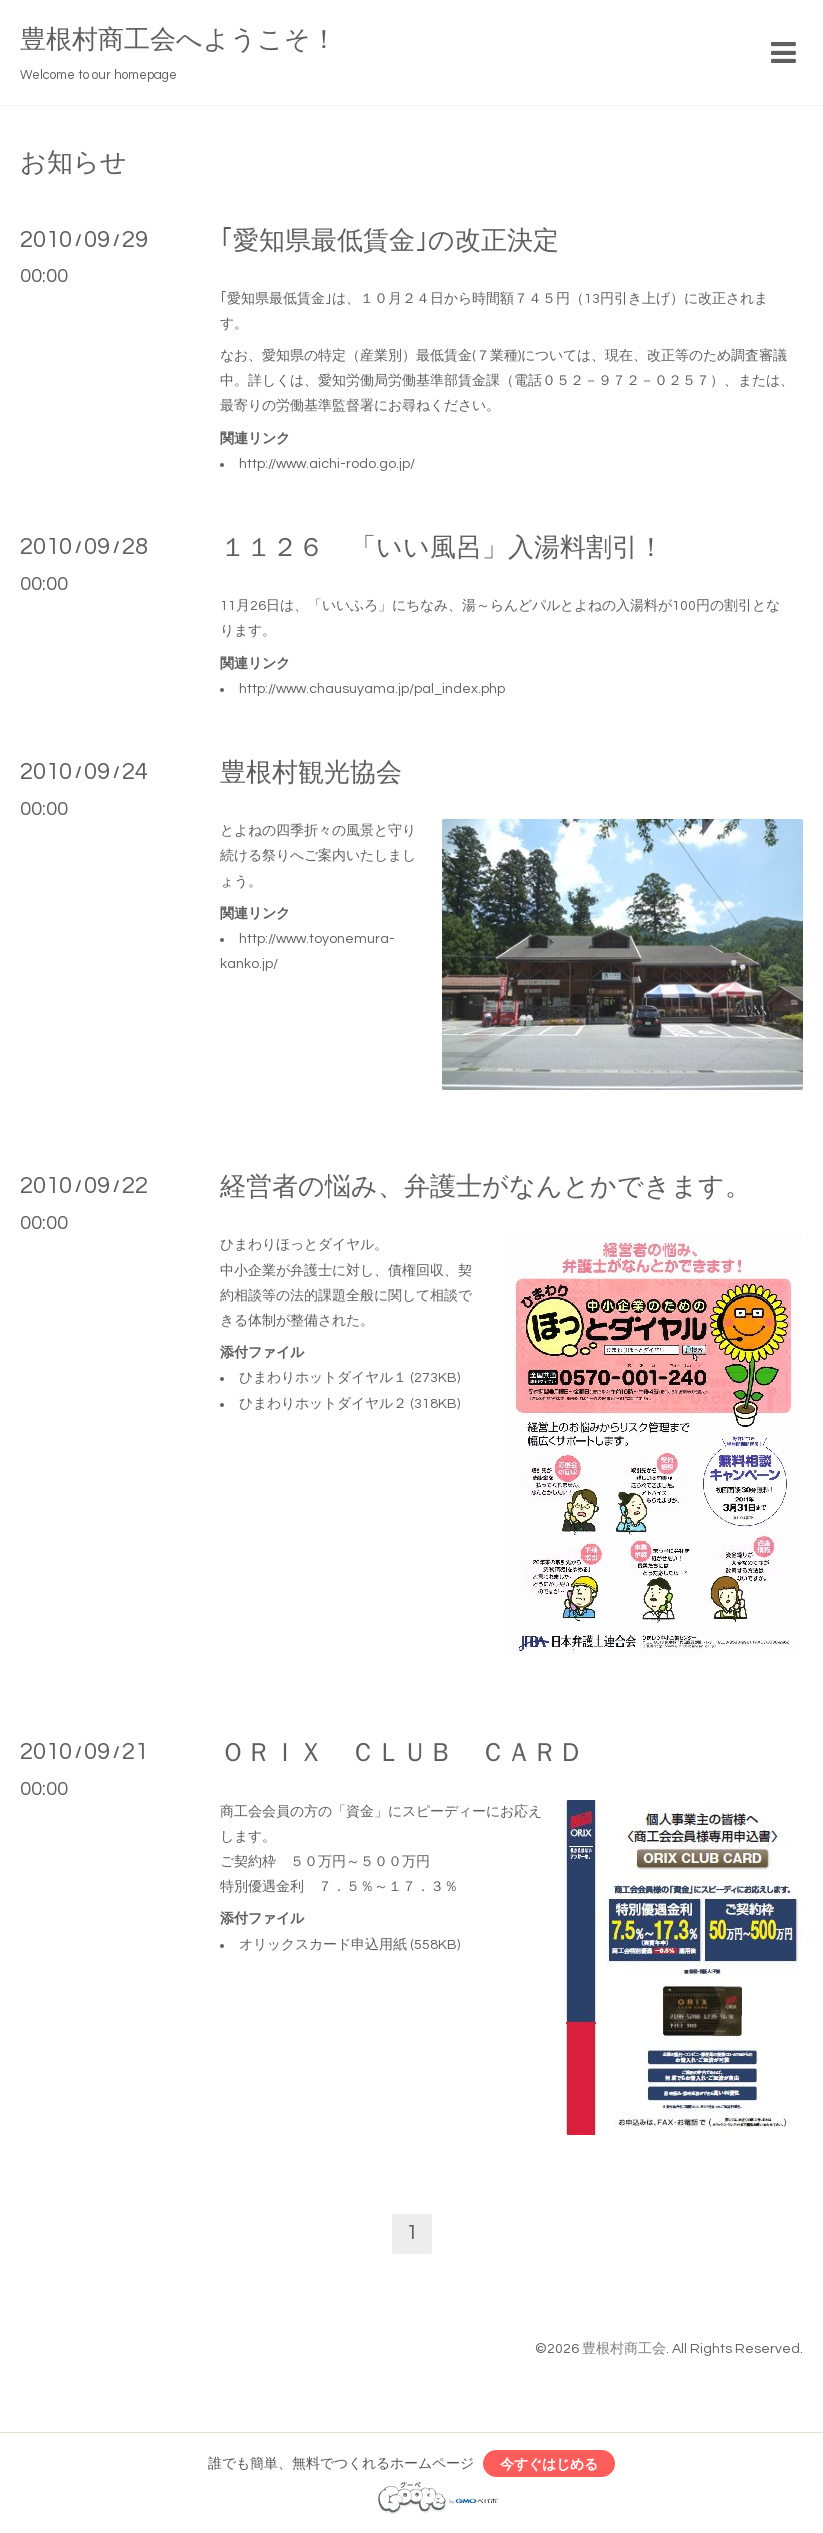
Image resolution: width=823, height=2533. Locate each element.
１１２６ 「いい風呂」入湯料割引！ (442, 548)
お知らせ (73, 163)
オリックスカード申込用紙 (323, 1945)
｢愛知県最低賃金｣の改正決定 (389, 241)
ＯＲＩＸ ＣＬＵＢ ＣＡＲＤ (402, 1753)
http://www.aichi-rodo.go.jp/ (327, 464)
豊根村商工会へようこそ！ (178, 40)
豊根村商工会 (624, 2349)
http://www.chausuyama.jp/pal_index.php (372, 689)
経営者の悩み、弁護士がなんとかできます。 (485, 1187)
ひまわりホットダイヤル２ (323, 1404)
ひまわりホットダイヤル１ (323, 1378)
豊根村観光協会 (311, 773)
